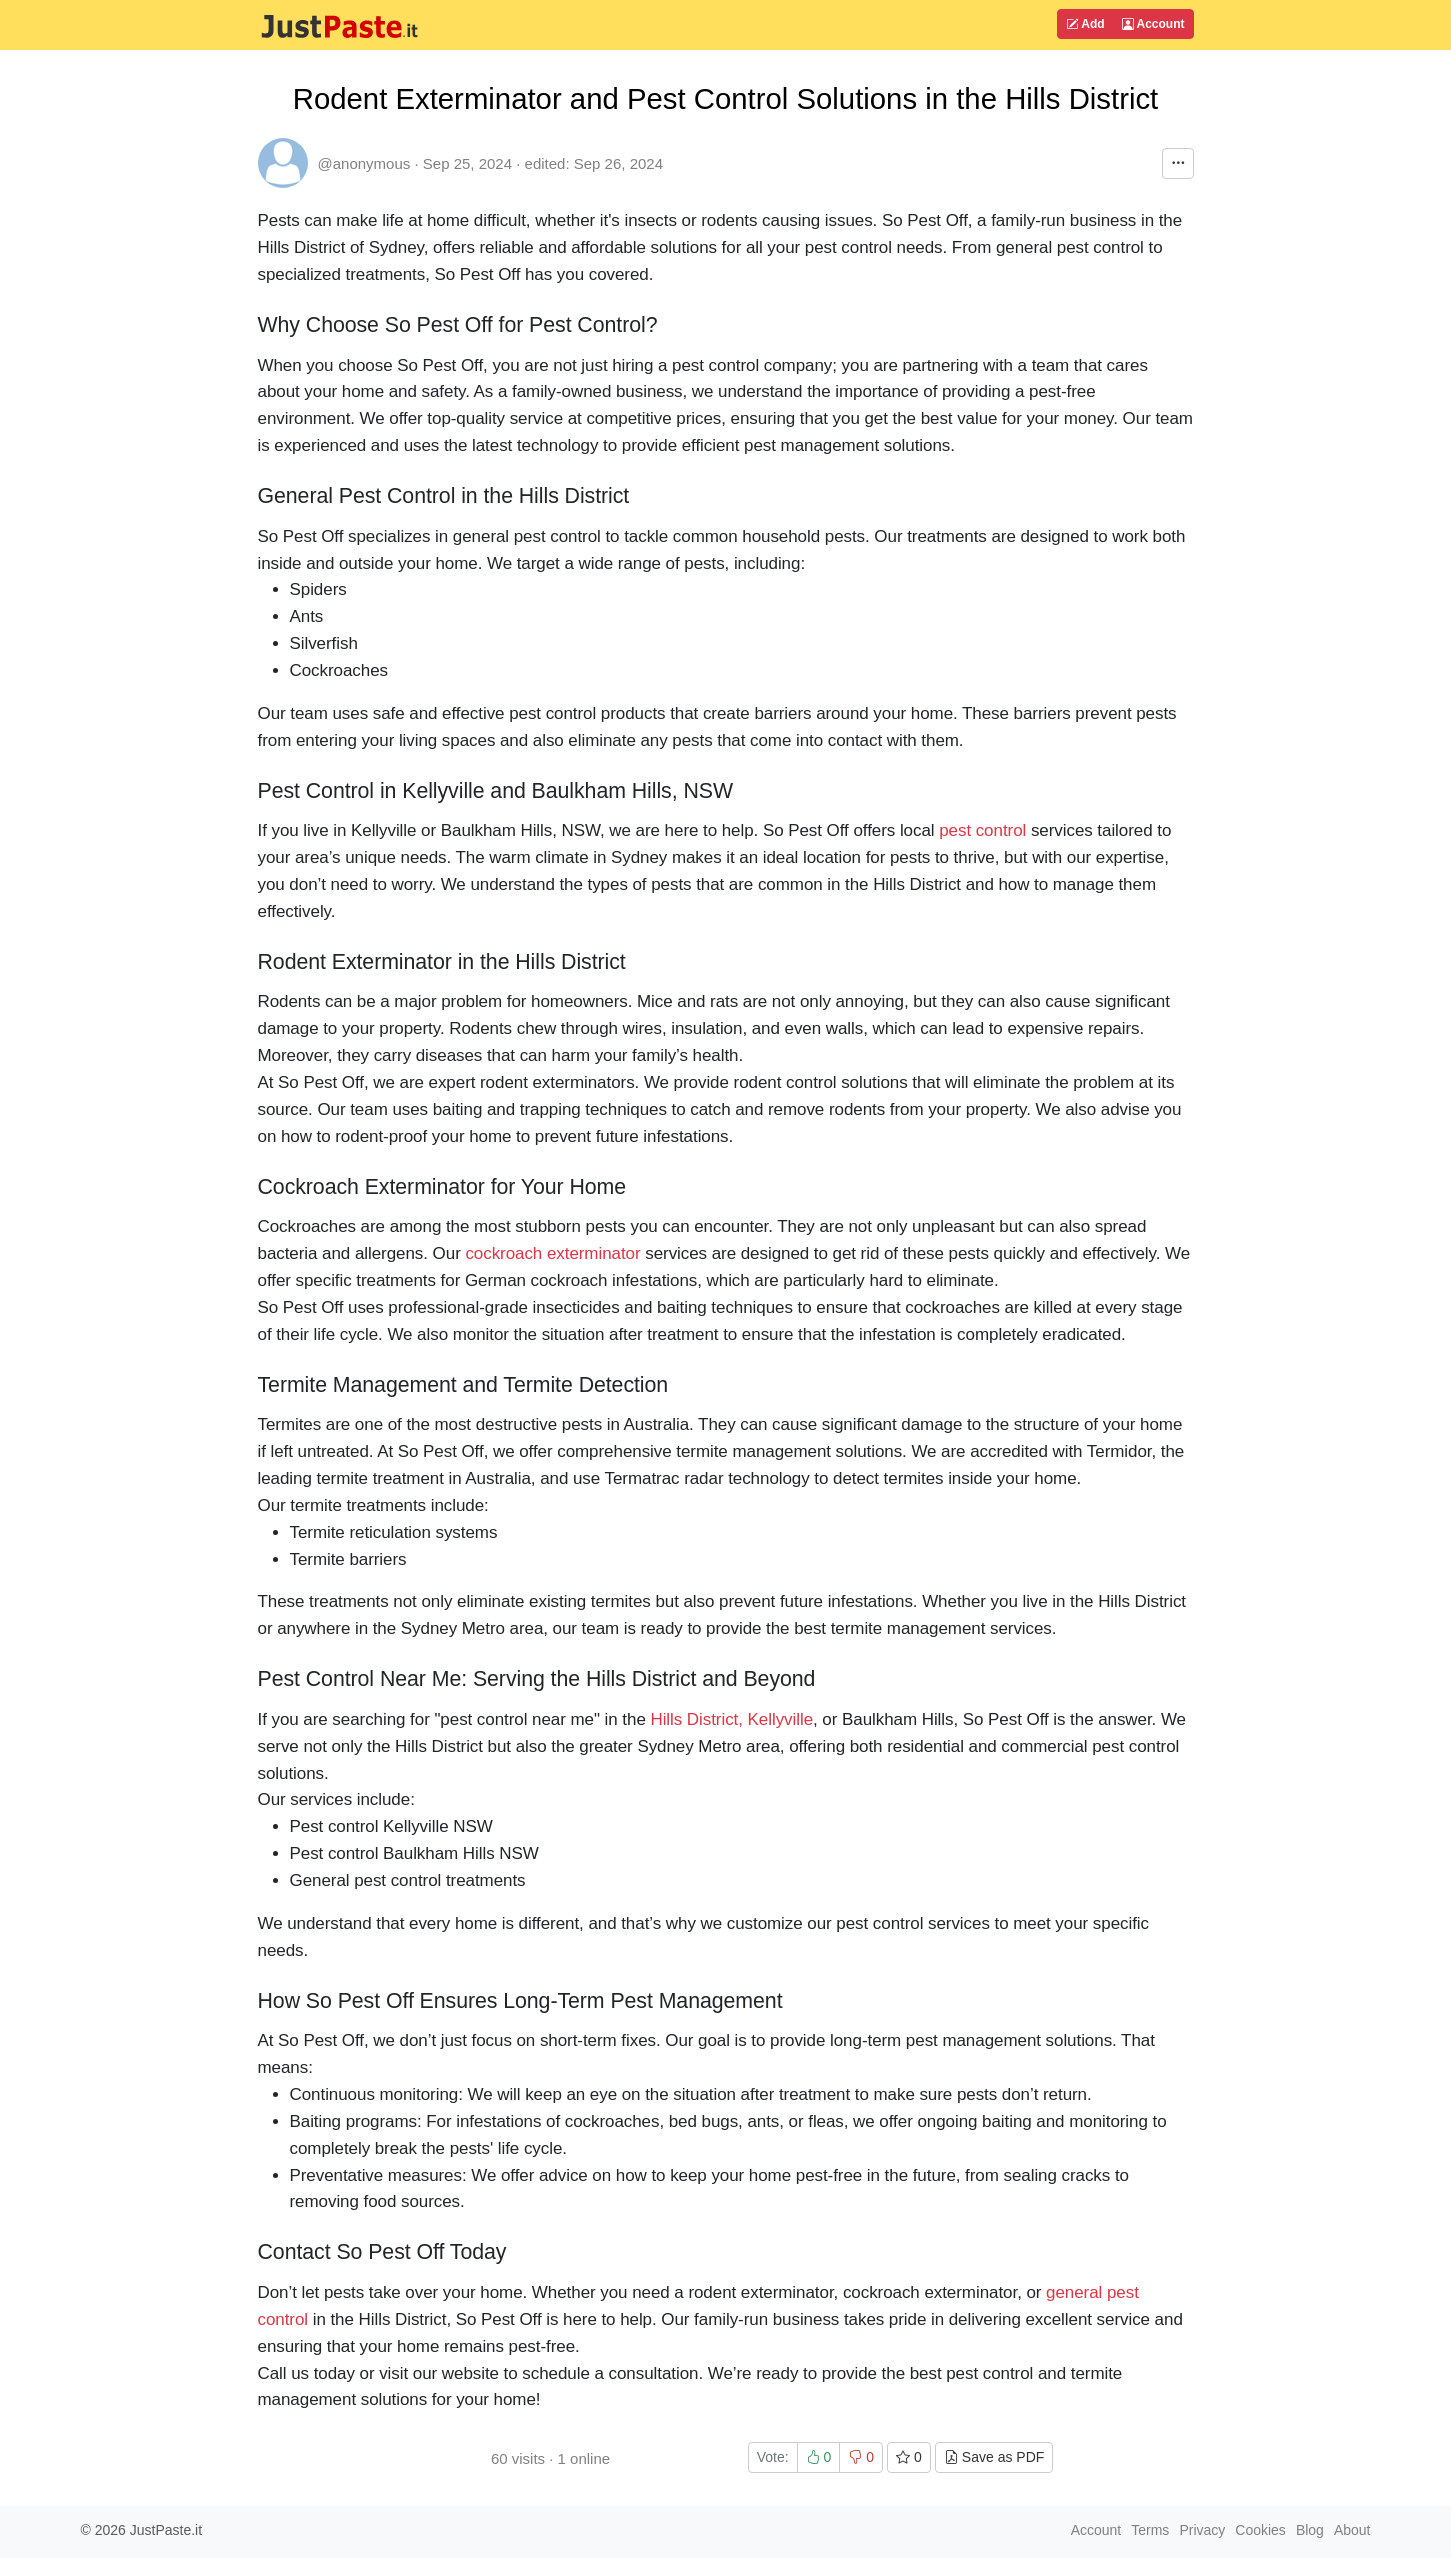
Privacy (1202, 2530)
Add (1085, 24)
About (1352, 2530)
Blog (1310, 2530)
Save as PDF (994, 2457)
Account (1153, 24)
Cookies (1260, 2530)
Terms (1150, 2530)
